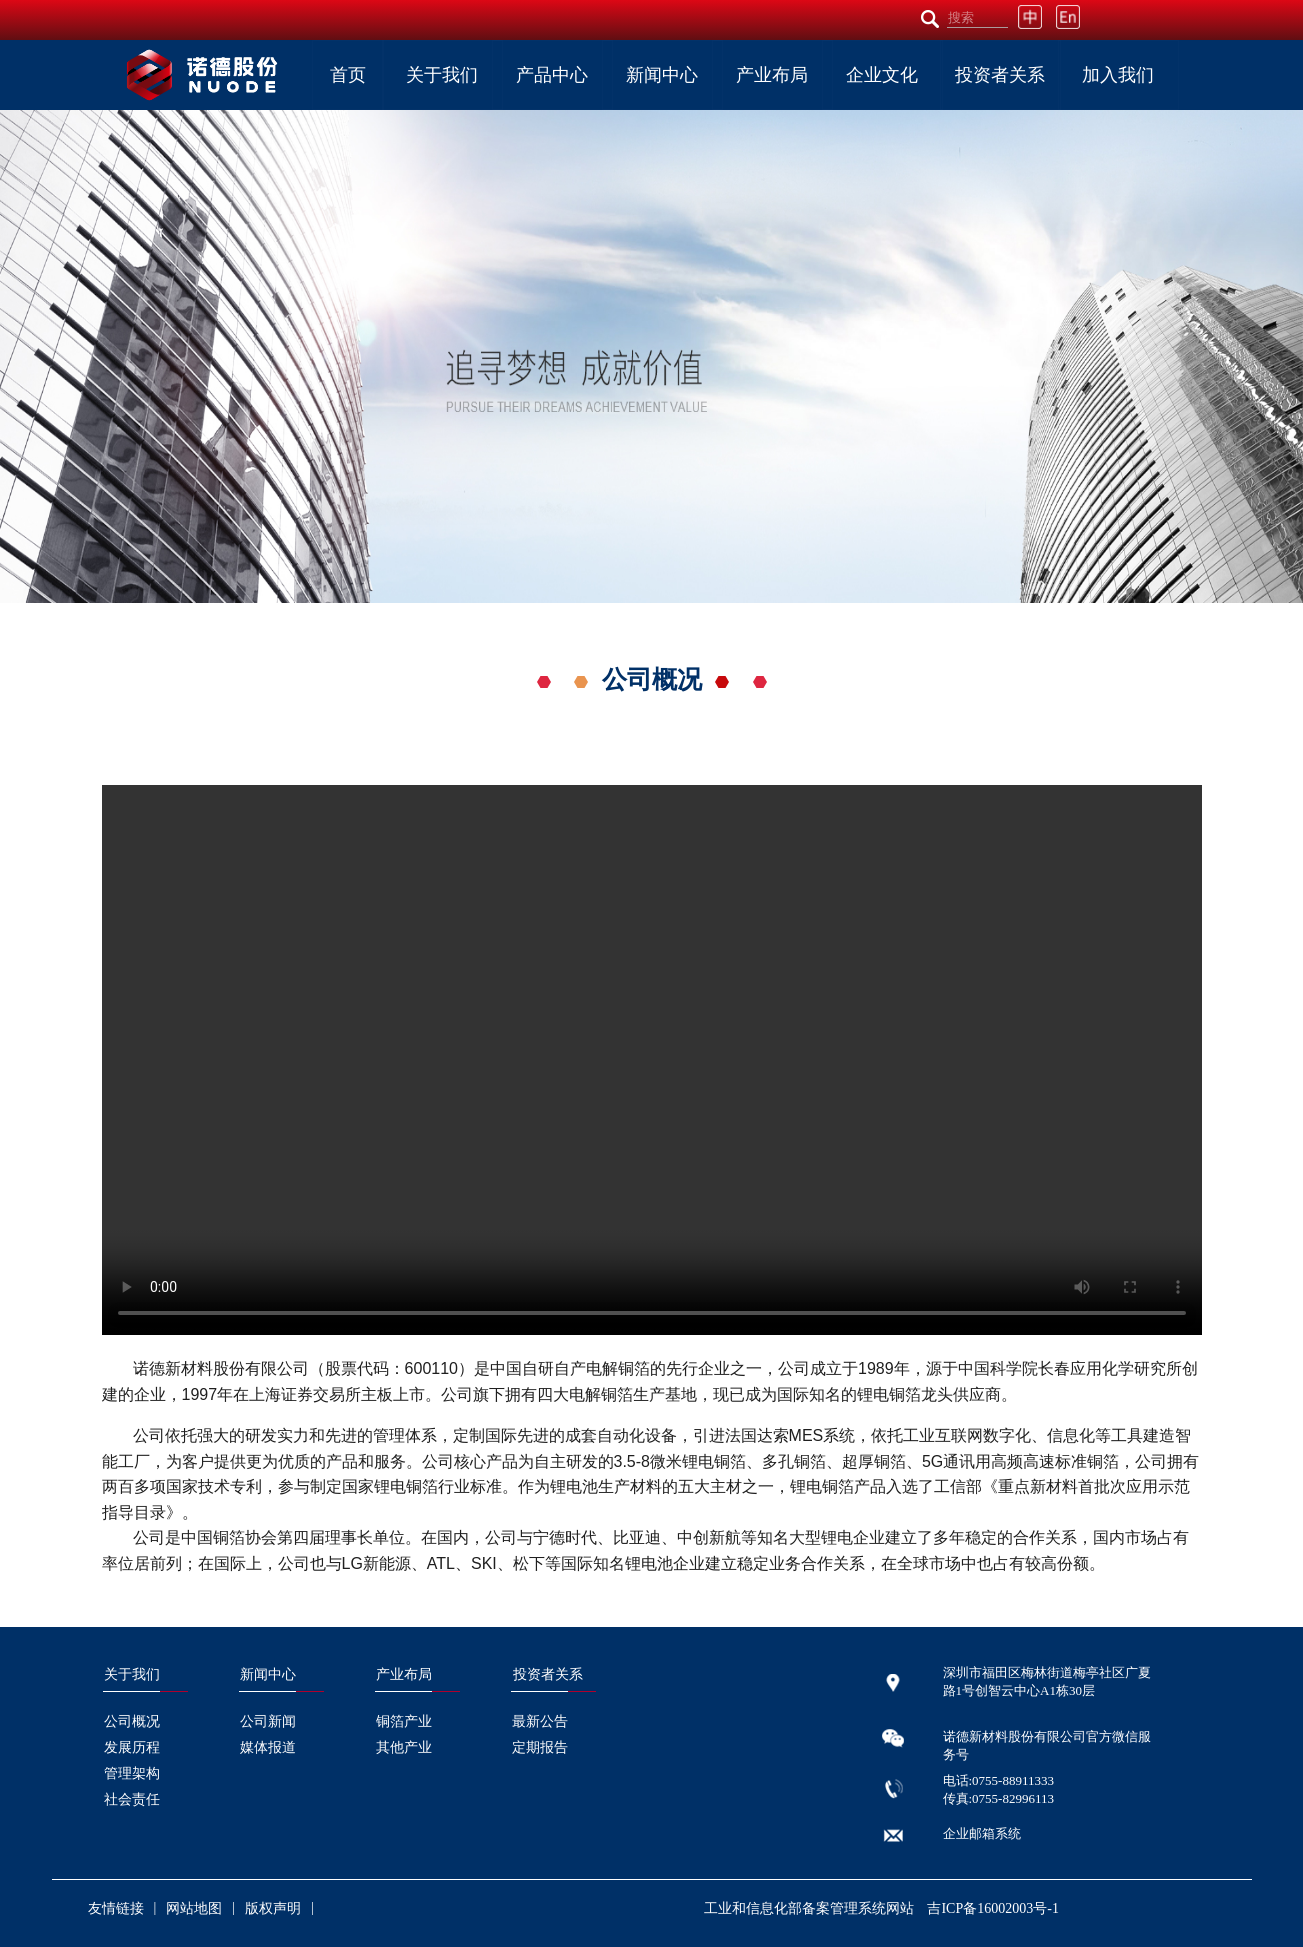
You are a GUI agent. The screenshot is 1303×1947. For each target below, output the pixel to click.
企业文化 (882, 75)
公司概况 (132, 1721)
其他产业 (404, 1747)
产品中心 (552, 75)
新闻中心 (662, 75)
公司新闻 (268, 1721)
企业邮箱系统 (982, 1833)
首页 (348, 75)
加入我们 (1118, 75)
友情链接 (116, 1908)
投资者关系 (1000, 75)
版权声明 (273, 1908)
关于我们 (442, 75)
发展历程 (132, 1747)
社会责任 (132, 1799)
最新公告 (540, 1721)
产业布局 (772, 75)
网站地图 (194, 1908)
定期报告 (540, 1747)
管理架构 (132, 1773)
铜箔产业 (404, 1721)
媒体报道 (268, 1747)
